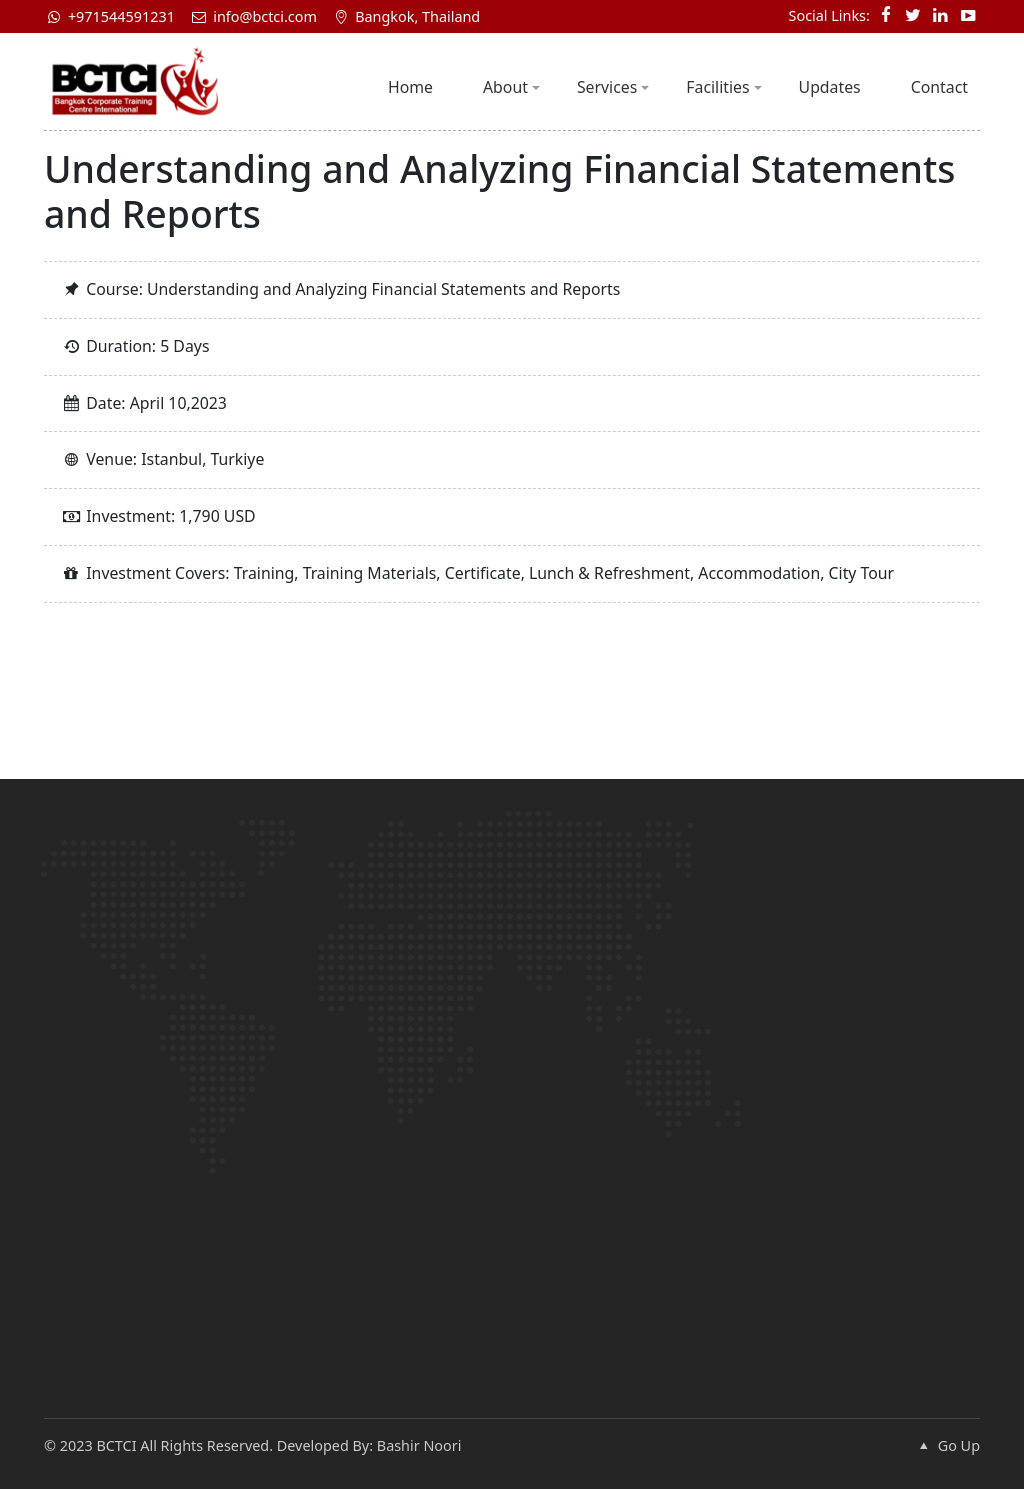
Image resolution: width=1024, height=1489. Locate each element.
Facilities (723, 87)
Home (410, 87)
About (511, 87)
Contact (939, 87)
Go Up (947, 1445)
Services (613, 87)
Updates (830, 87)
